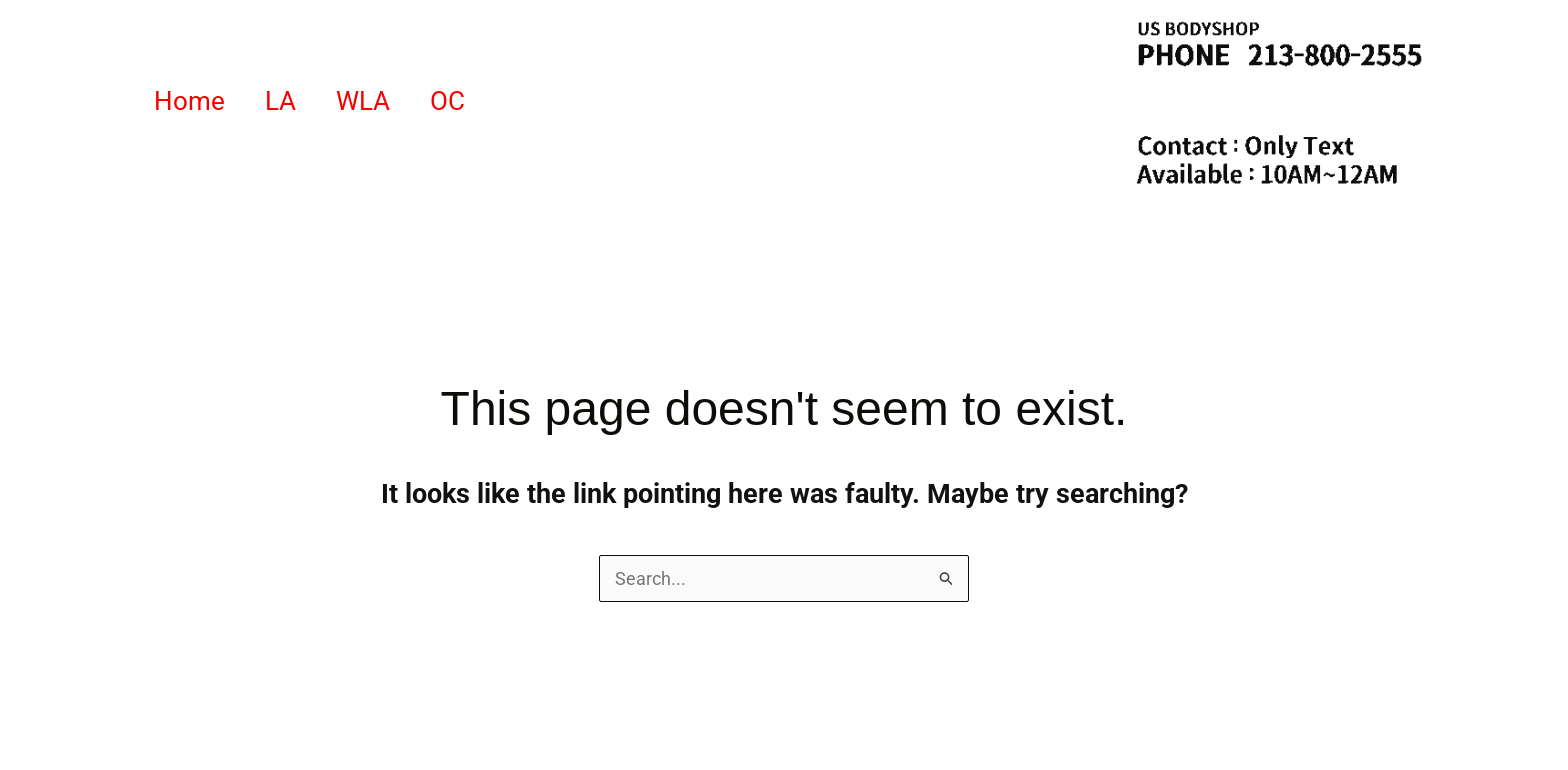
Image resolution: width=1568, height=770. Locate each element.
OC (447, 101)
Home (189, 101)
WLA (363, 101)
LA (280, 101)
